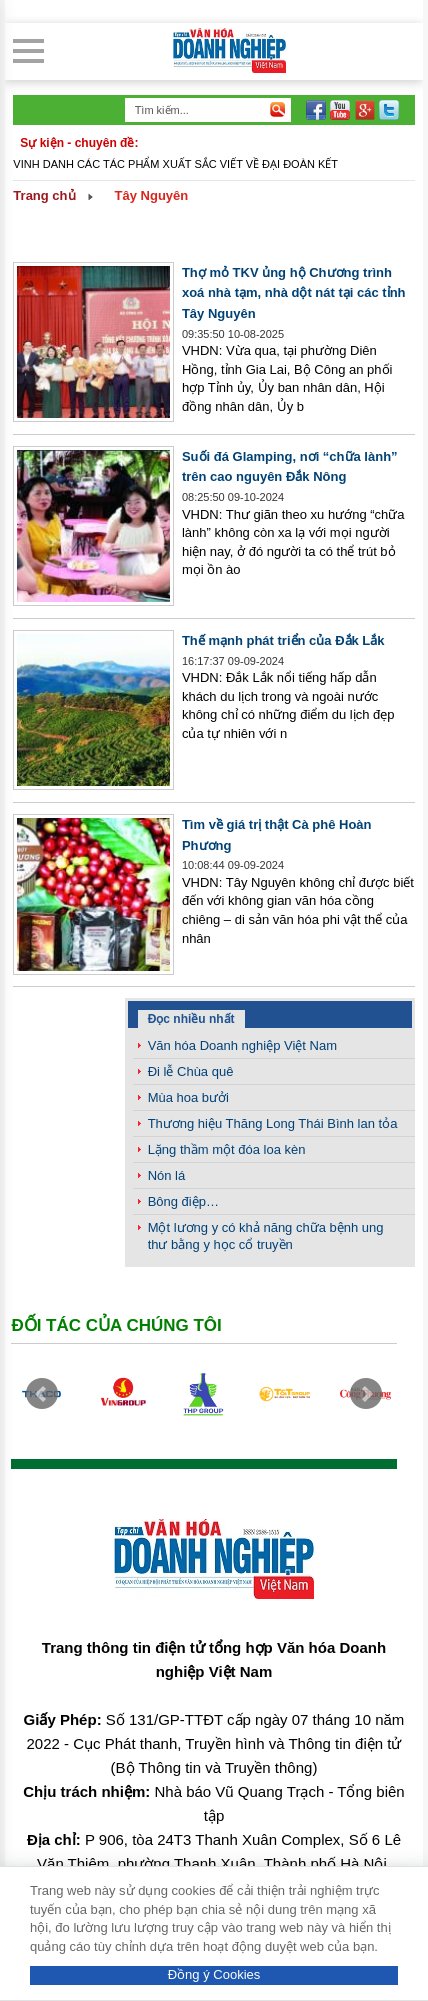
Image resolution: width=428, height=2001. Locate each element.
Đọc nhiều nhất (191, 1019)
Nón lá (167, 1175)
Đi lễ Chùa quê (191, 1071)
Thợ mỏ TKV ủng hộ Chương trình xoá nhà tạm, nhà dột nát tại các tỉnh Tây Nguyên (294, 293)
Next (366, 1394)
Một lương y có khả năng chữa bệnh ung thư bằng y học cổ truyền (266, 1236)
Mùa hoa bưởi (188, 1097)
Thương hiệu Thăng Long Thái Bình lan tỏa (273, 1123)
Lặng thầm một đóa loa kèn (227, 1149)
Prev (42, 1394)
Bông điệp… (183, 1201)
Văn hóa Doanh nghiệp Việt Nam (242, 1045)
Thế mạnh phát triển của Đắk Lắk (283, 640)
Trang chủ (44, 195)
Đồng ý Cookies (214, 1974)
